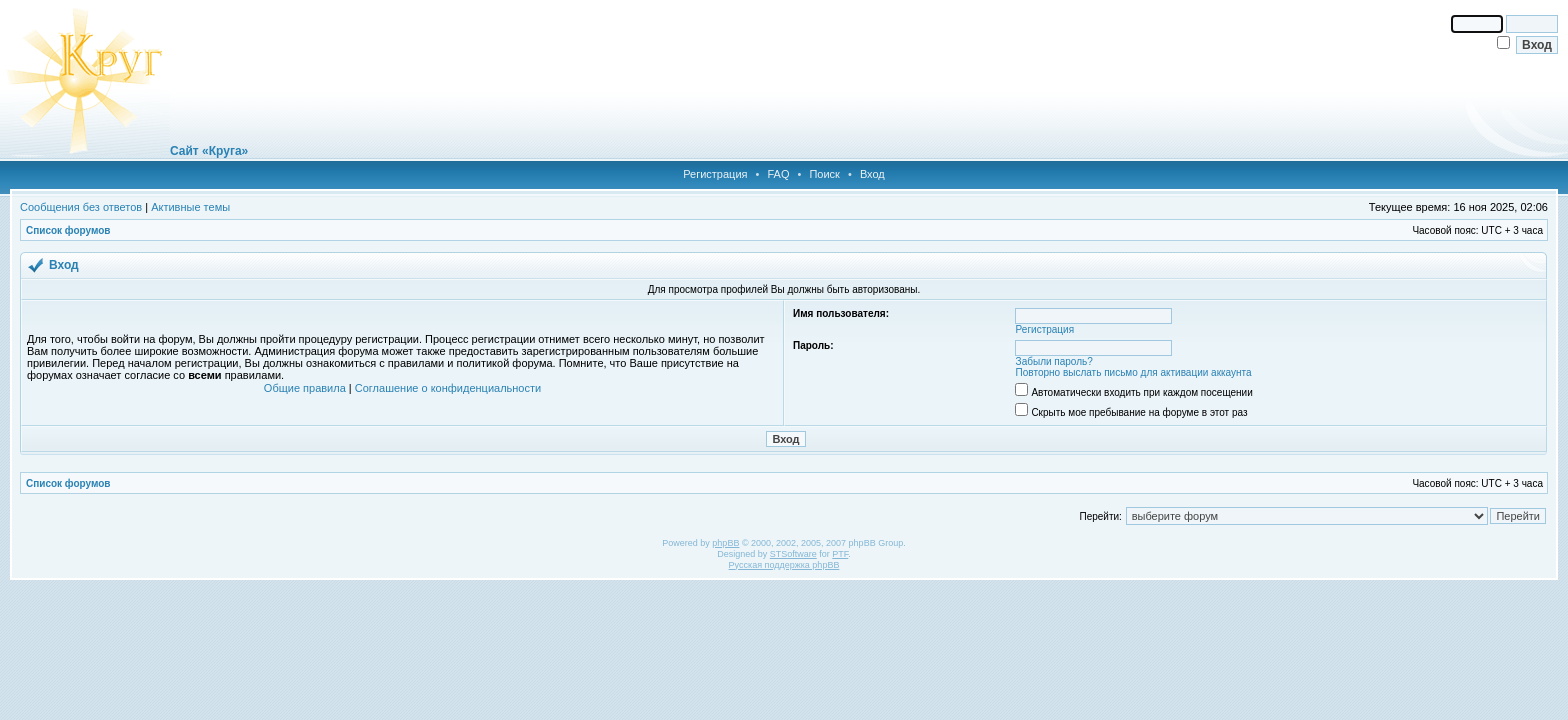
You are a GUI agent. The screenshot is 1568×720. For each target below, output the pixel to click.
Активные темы (190, 207)
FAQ (778, 174)
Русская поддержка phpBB (784, 565)
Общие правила (305, 388)
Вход (872, 174)
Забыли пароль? (1054, 361)
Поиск (824, 174)
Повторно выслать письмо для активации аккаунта (1134, 372)
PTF (840, 554)
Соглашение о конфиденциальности (448, 388)
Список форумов (68, 230)
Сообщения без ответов (81, 207)
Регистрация (715, 174)
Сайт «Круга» (209, 151)
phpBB (725, 543)
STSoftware (793, 554)
